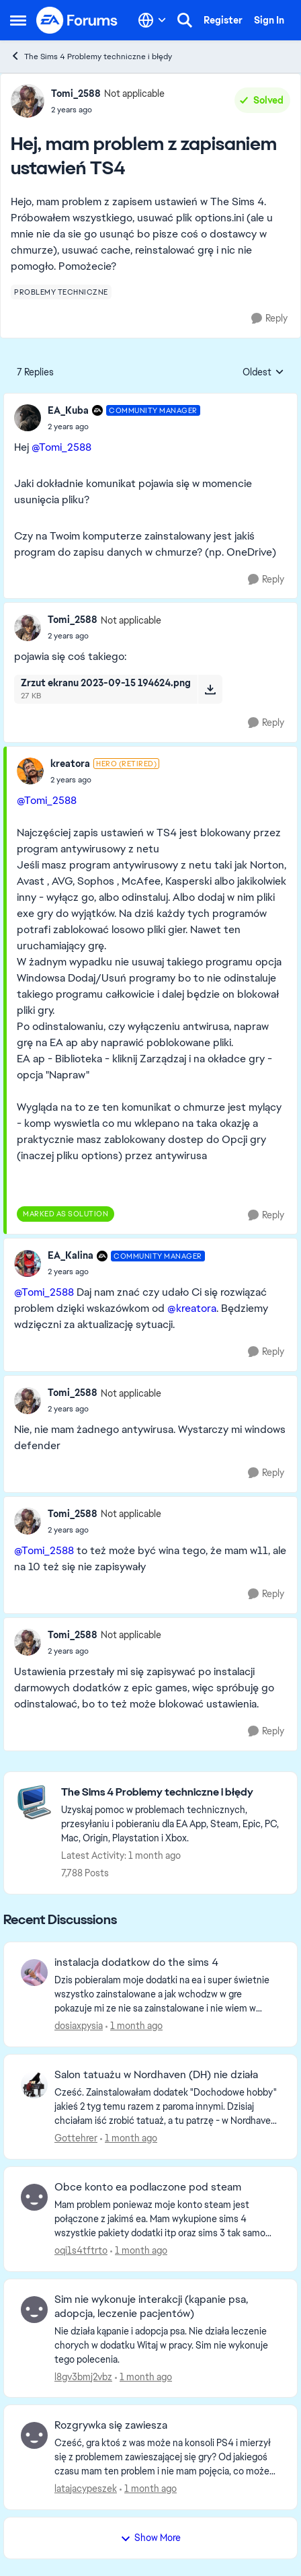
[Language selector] (152, 20)
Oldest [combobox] (263, 372)
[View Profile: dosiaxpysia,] (34, 1972)
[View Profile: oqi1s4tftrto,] (34, 2197)
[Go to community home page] (77, 20)
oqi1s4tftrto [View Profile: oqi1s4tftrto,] (81, 2250)
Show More (150, 2538)
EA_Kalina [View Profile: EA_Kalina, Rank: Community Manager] (70, 1255)
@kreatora (191, 1308)
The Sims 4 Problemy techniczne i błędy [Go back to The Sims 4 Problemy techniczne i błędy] (91, 56)
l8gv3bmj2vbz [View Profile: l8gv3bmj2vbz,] (83, 2376)
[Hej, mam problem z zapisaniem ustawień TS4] (124, 426)
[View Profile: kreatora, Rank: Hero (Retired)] (30, 771)
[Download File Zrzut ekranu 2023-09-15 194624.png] (210, 689)
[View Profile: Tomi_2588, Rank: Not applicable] (27, 101)
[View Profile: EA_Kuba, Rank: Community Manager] (27, 417)
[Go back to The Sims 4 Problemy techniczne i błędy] (172, 1793)
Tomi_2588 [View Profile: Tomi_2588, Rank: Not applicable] (76, 93)
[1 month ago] (134, 2026)
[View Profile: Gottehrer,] (34, 2084)
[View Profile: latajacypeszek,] (34, 2435)
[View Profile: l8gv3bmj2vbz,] (34, 2309)
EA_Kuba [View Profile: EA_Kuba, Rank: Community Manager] (68, 410)
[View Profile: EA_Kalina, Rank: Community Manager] (27, 1263)
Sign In (269, 20)
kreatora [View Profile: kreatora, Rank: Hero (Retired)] (70, 764)
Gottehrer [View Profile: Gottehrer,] (75, 2138)
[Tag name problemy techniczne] (61, 292)
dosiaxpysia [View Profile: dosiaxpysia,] (78, 2026)
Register (223, 20)
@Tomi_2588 (61, 447)
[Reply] (269, 318)
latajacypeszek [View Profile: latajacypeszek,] (85, 2488)
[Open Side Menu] (18, 20)
